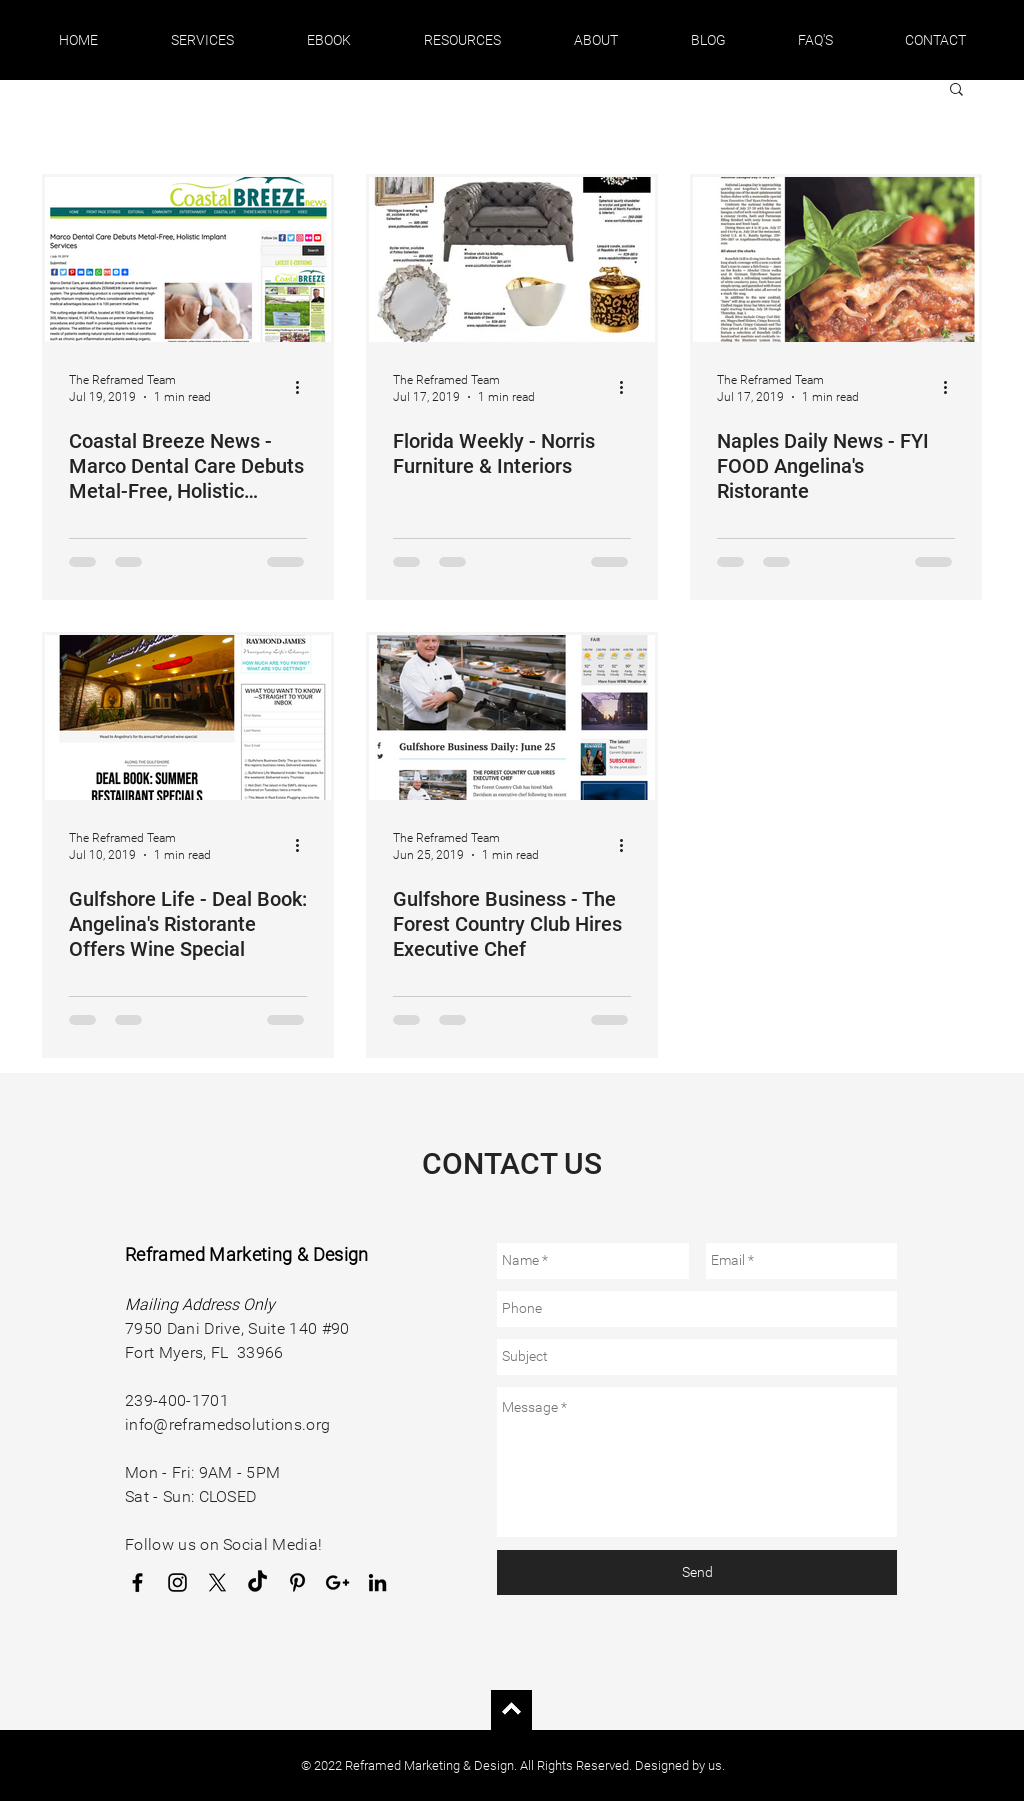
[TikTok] (257, 1582)
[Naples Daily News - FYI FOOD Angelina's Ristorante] (836, 259)
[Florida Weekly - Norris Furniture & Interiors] (512, 259)
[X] (217, 1582)
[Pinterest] (297, 1582)
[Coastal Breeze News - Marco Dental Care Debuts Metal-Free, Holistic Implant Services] (188, 259)
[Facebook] (137, 1582)
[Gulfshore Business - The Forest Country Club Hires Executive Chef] (512, 717)
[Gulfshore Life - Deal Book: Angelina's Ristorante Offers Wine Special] (188, 717)
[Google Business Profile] (337, 1582)
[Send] (697, 1572)
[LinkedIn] (377, 1582)
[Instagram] (177, 1582)
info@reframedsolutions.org (227, 1424)
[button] (202, 40)
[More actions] (304, 387)
